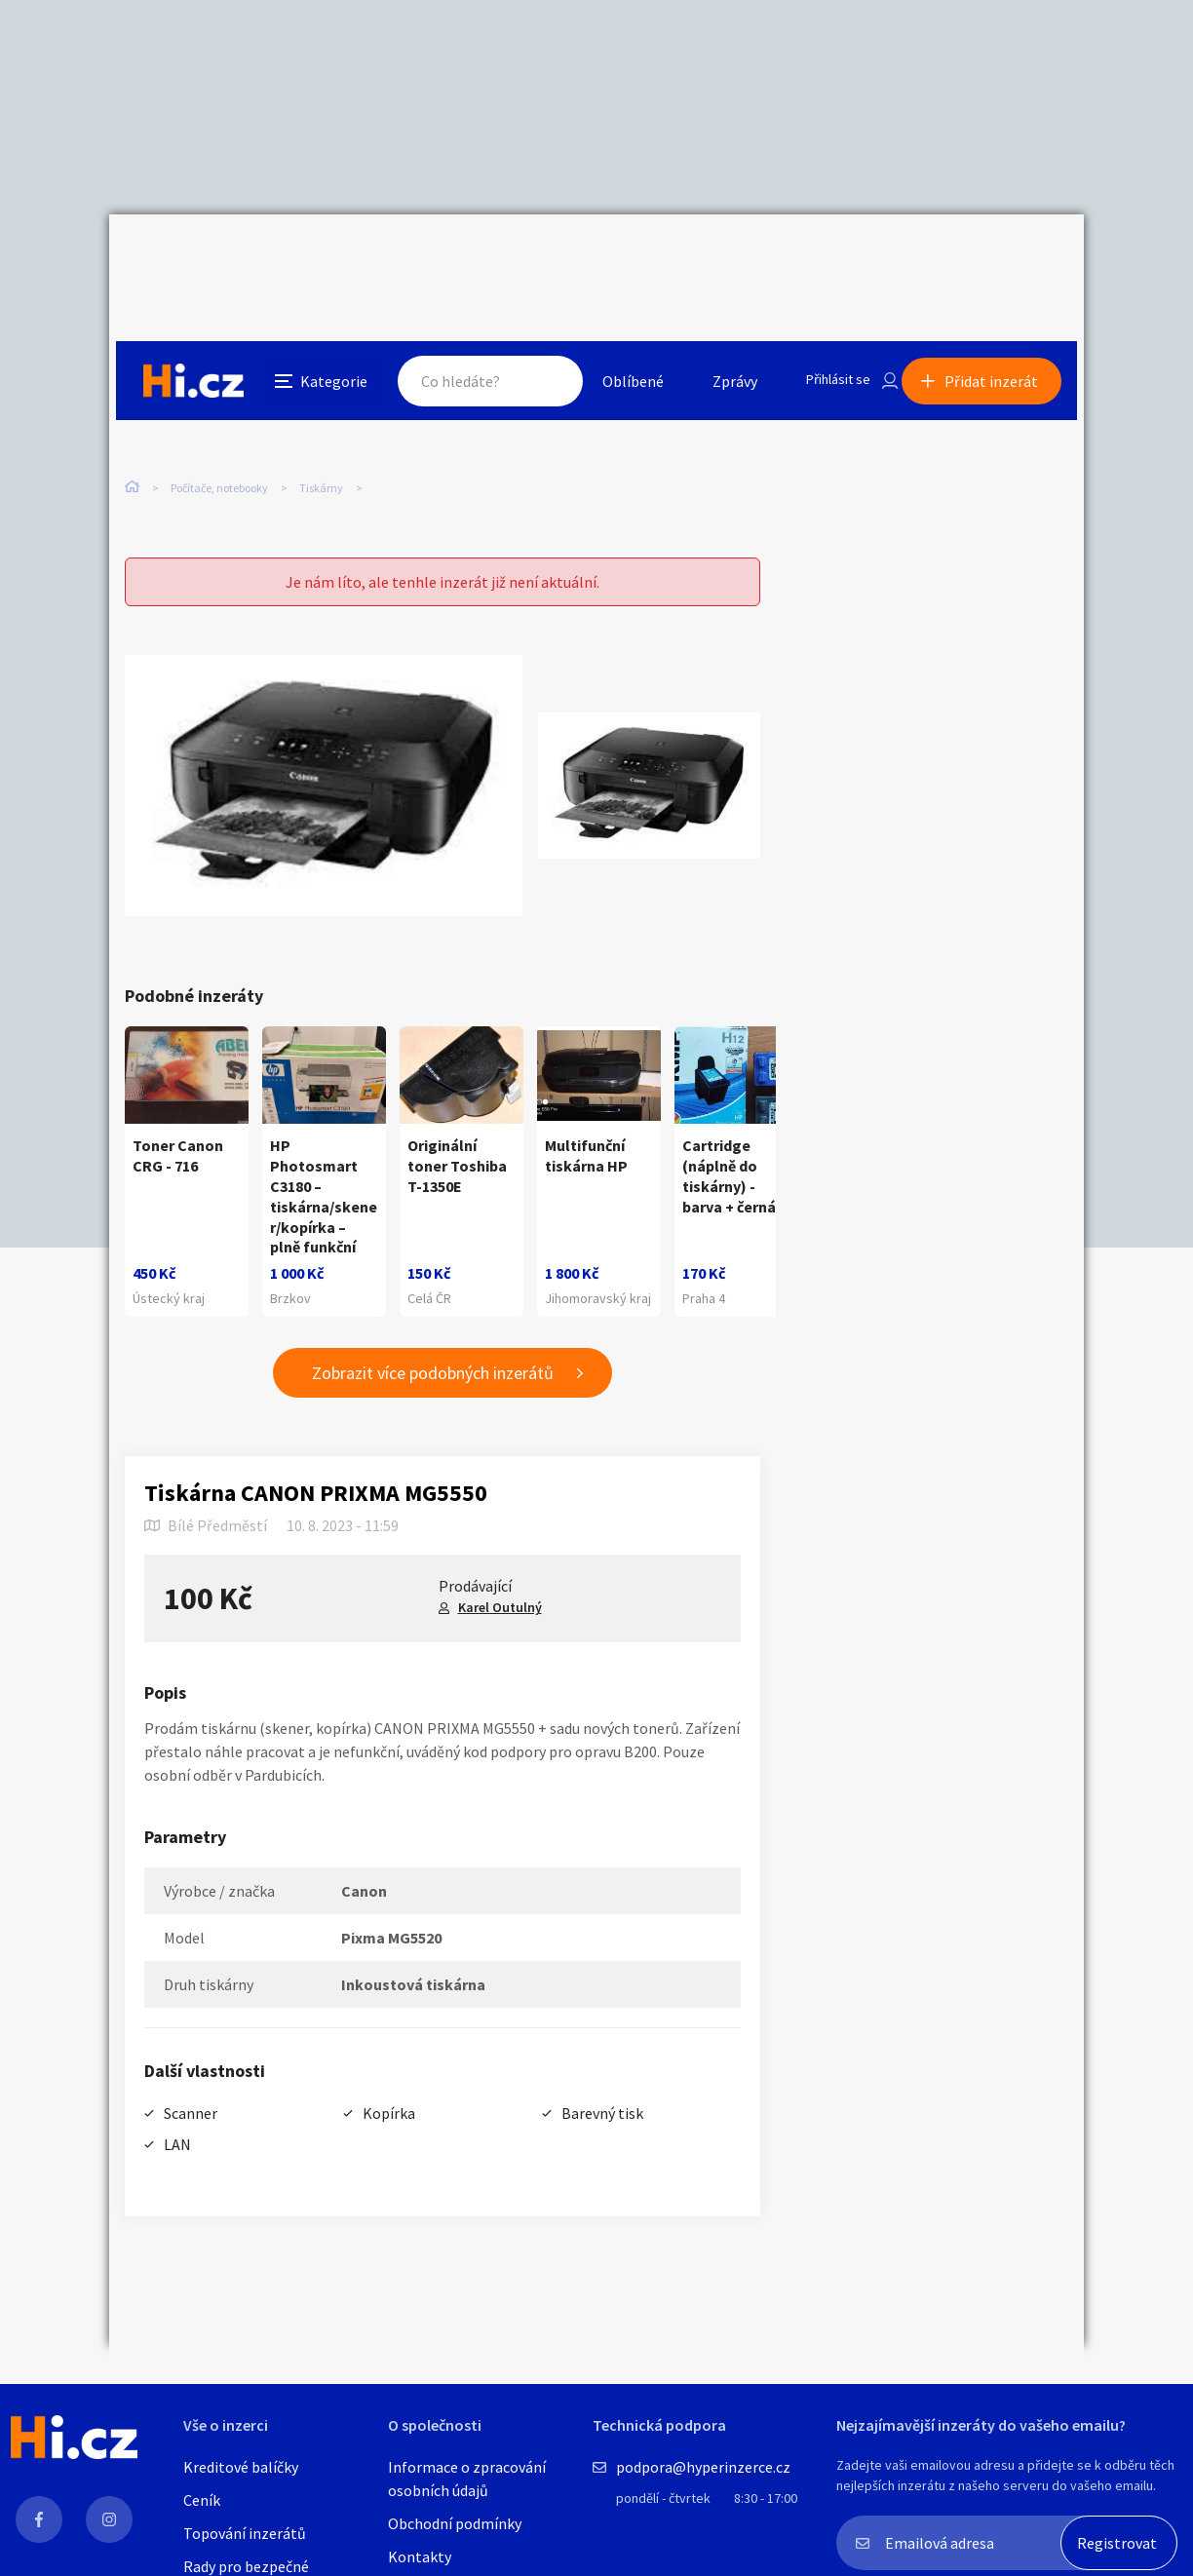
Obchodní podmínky (454, 2523)
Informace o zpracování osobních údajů (467, 2478)
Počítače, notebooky (219, 409)
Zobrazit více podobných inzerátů (433, 1333)
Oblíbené (610, 257)
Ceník (201, 2500)
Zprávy (712, 257)
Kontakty (419, 2556)
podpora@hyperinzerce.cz (703, 2467)
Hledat (526, 257)
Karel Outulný (500, 1567)
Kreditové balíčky (240, 2467)
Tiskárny (321, 409)
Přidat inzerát (998, 257)
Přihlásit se (822, 257)
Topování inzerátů (244, 2533)
